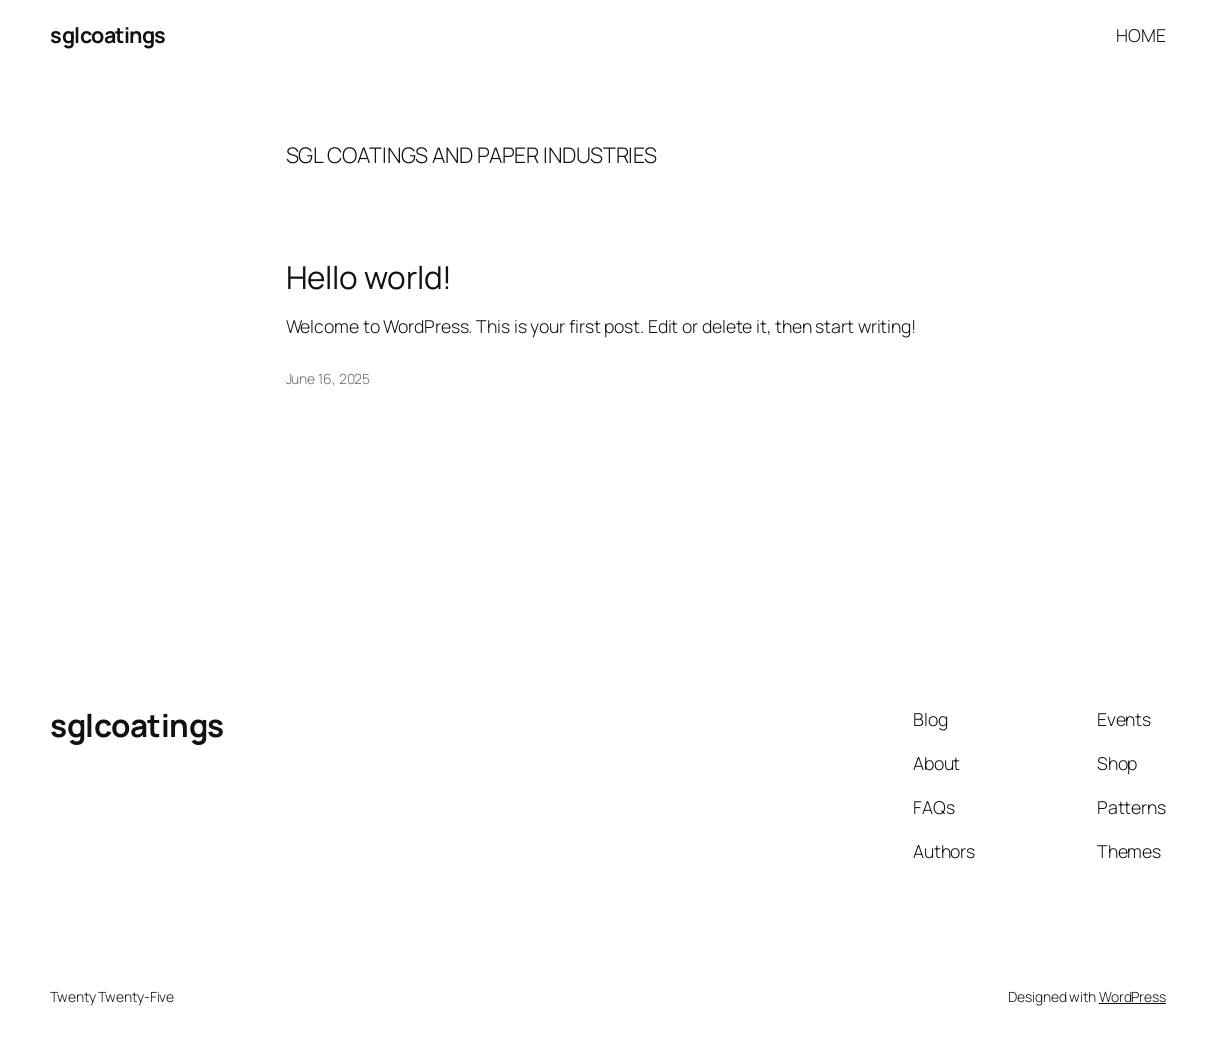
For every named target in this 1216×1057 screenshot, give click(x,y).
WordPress (1132, 996)
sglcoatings (108, 34)
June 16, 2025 (328, 378)
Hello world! (369, 276)
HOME (1141, 35)
